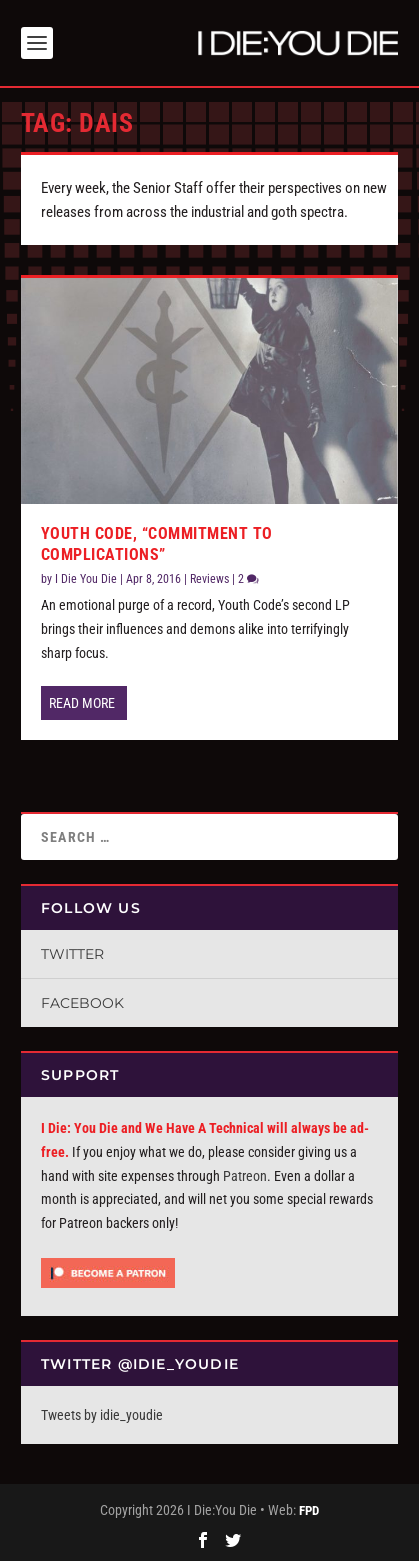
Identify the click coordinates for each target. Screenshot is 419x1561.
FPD (309, 1510)
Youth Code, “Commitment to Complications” (157, 544)
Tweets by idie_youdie (102, 1415)
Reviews (209, 579)
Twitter (72, 954)
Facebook (82, 1003)
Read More (82, 703)
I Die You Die (86, 579)
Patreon (245, 1176)
